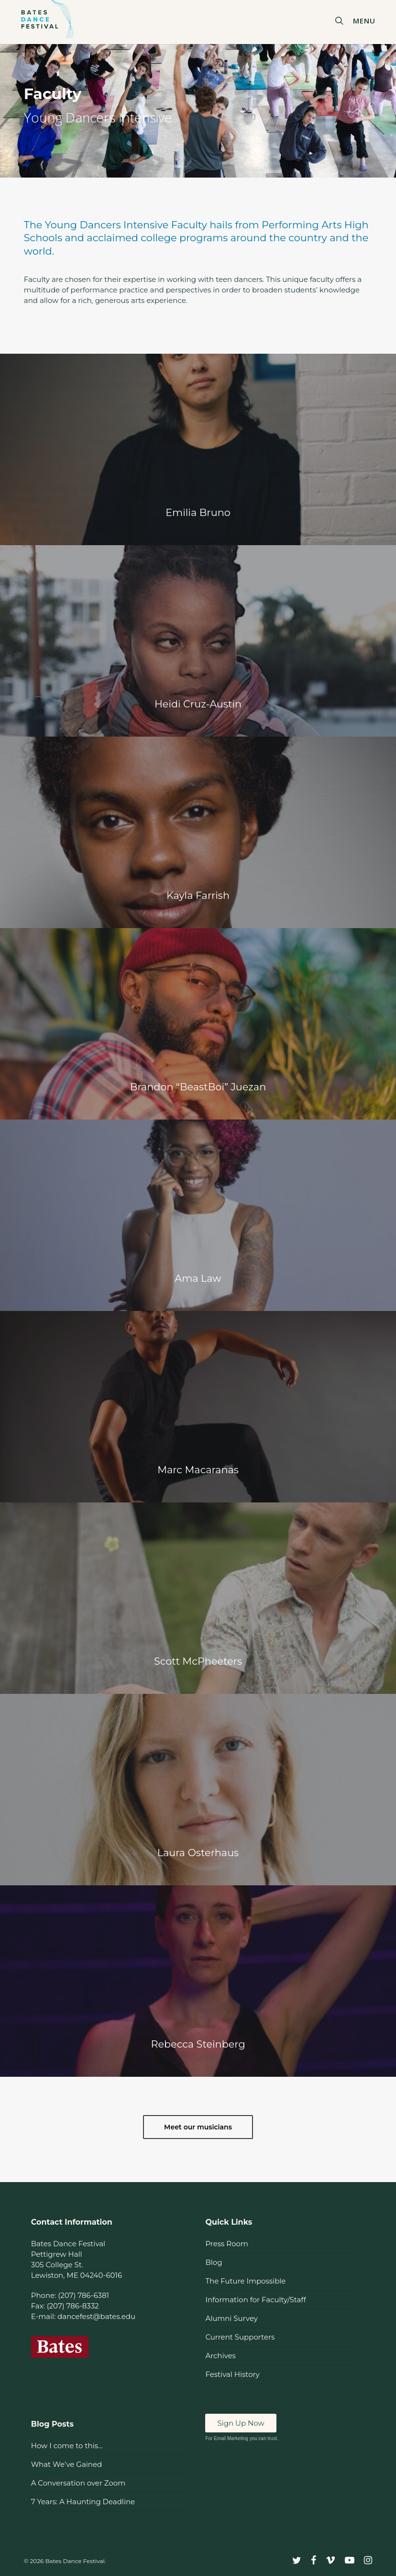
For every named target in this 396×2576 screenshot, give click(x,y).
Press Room (226, 2243)
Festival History (232, 2374)
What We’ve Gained (66, 2464)
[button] (368, 20)
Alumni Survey (231, 2318)
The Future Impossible (245, 2280)
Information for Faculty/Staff (255, 2299)
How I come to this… (67, 2445)
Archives (220, 2355)
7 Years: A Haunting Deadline (83, 2501)
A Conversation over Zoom (78, 2482)
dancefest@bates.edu (96, 2316)
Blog (213, 2262)
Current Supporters (240, 2336)
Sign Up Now (240, 2423)
